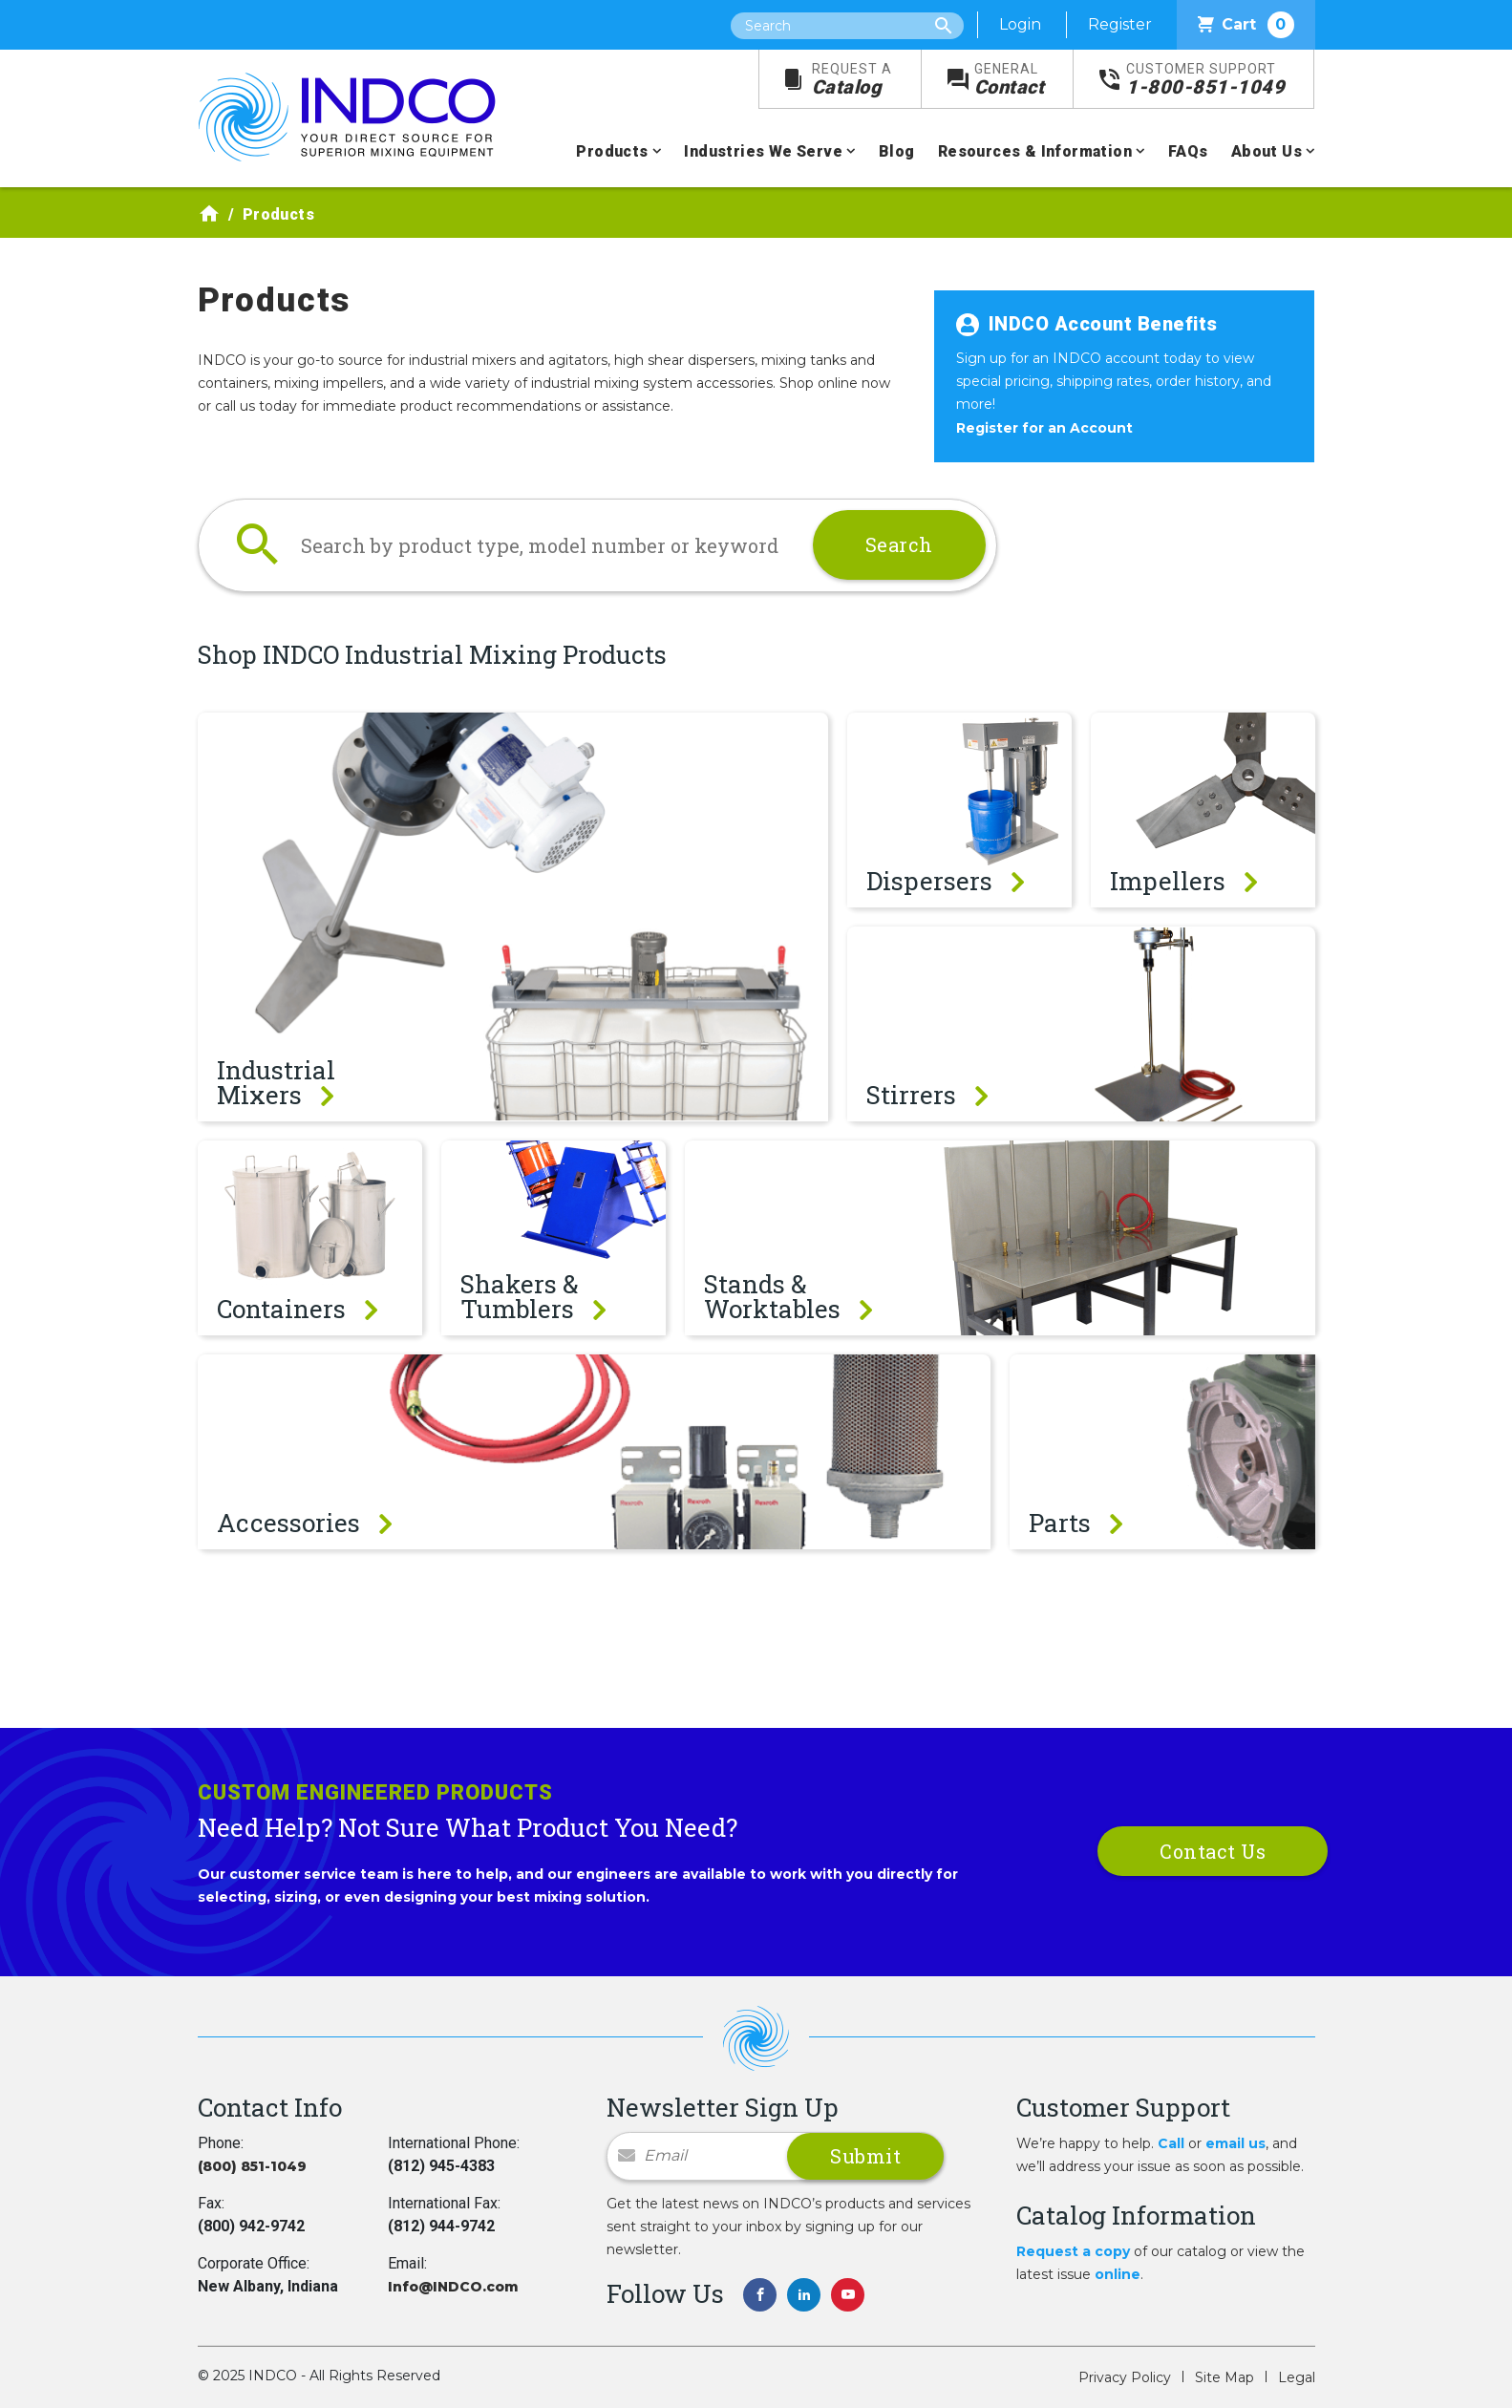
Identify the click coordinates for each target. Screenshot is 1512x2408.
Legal (1296, 2377)
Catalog (852, 79)
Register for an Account (1044, 428)
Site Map (1224, 2377)
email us (1235, 2143)
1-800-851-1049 (1205, 79)
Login (1020, 24)
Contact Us (1213, 1851)
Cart (1246, 24)
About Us (1266, 151)
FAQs (1188, 151)
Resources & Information (1035, 151)
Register (1120, 24)
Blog (897, 151)
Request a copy (1073, 2251)
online (1117, 2274)
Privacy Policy (1124, 2377)
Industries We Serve (763, 151)
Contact (1009, 79)
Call (1171, 2143)
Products (612, 151)
